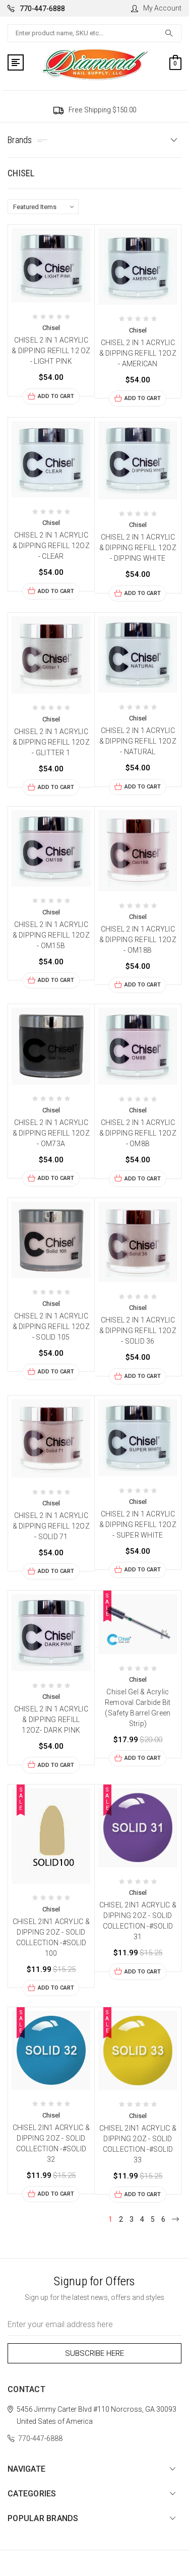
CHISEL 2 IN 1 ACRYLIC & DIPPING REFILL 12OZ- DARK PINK (51, 1719)
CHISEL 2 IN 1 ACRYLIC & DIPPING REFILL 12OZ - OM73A (51, 1133)
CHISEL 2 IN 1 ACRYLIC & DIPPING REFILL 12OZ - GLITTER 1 (51, 742)
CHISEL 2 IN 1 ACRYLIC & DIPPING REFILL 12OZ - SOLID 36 (137, 1330)
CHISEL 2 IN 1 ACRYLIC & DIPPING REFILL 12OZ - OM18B (137, 939)
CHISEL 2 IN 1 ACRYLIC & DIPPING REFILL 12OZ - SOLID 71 (51, 1526)
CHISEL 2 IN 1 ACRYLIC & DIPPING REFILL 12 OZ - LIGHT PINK (51, 350)
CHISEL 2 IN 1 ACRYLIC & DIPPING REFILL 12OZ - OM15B (51, 935)
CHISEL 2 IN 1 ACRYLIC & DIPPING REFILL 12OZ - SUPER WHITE (137, 1524)
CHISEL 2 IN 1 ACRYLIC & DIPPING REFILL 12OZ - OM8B (137, 1133)
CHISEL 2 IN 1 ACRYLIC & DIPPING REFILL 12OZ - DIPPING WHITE (137, 547)
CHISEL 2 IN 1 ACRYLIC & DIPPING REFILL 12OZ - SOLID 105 (51, 1326)
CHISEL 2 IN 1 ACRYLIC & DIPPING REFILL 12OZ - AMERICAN (137, 353)
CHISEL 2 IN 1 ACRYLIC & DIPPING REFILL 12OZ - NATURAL (137, 741)
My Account (156, 8)
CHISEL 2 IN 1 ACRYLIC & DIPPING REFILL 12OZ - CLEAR (51, 545)
